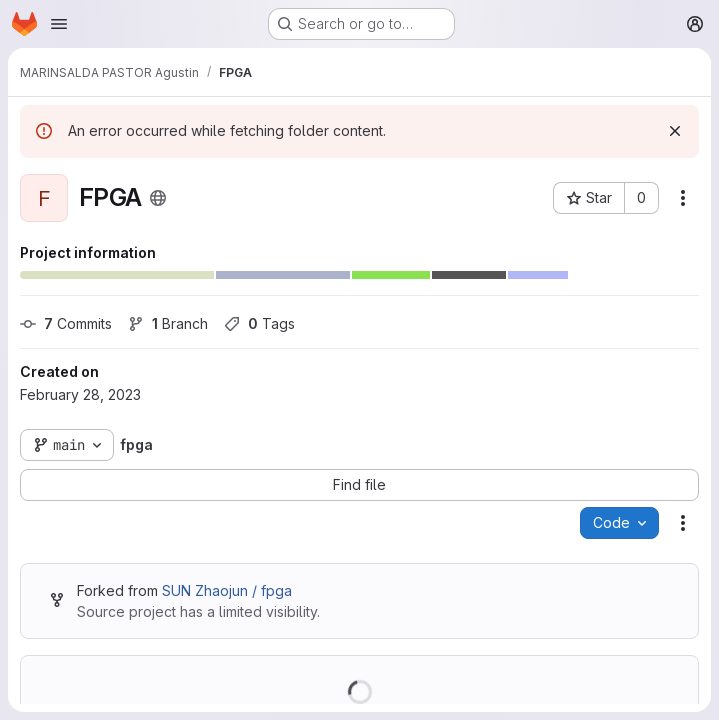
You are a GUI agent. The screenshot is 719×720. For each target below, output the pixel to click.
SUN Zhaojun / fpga (227, 590)
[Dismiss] (675, 131)
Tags (259, 323)
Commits (66, 323)
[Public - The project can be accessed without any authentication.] (158, 198)
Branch (168, 323)
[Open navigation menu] (59, 24)
